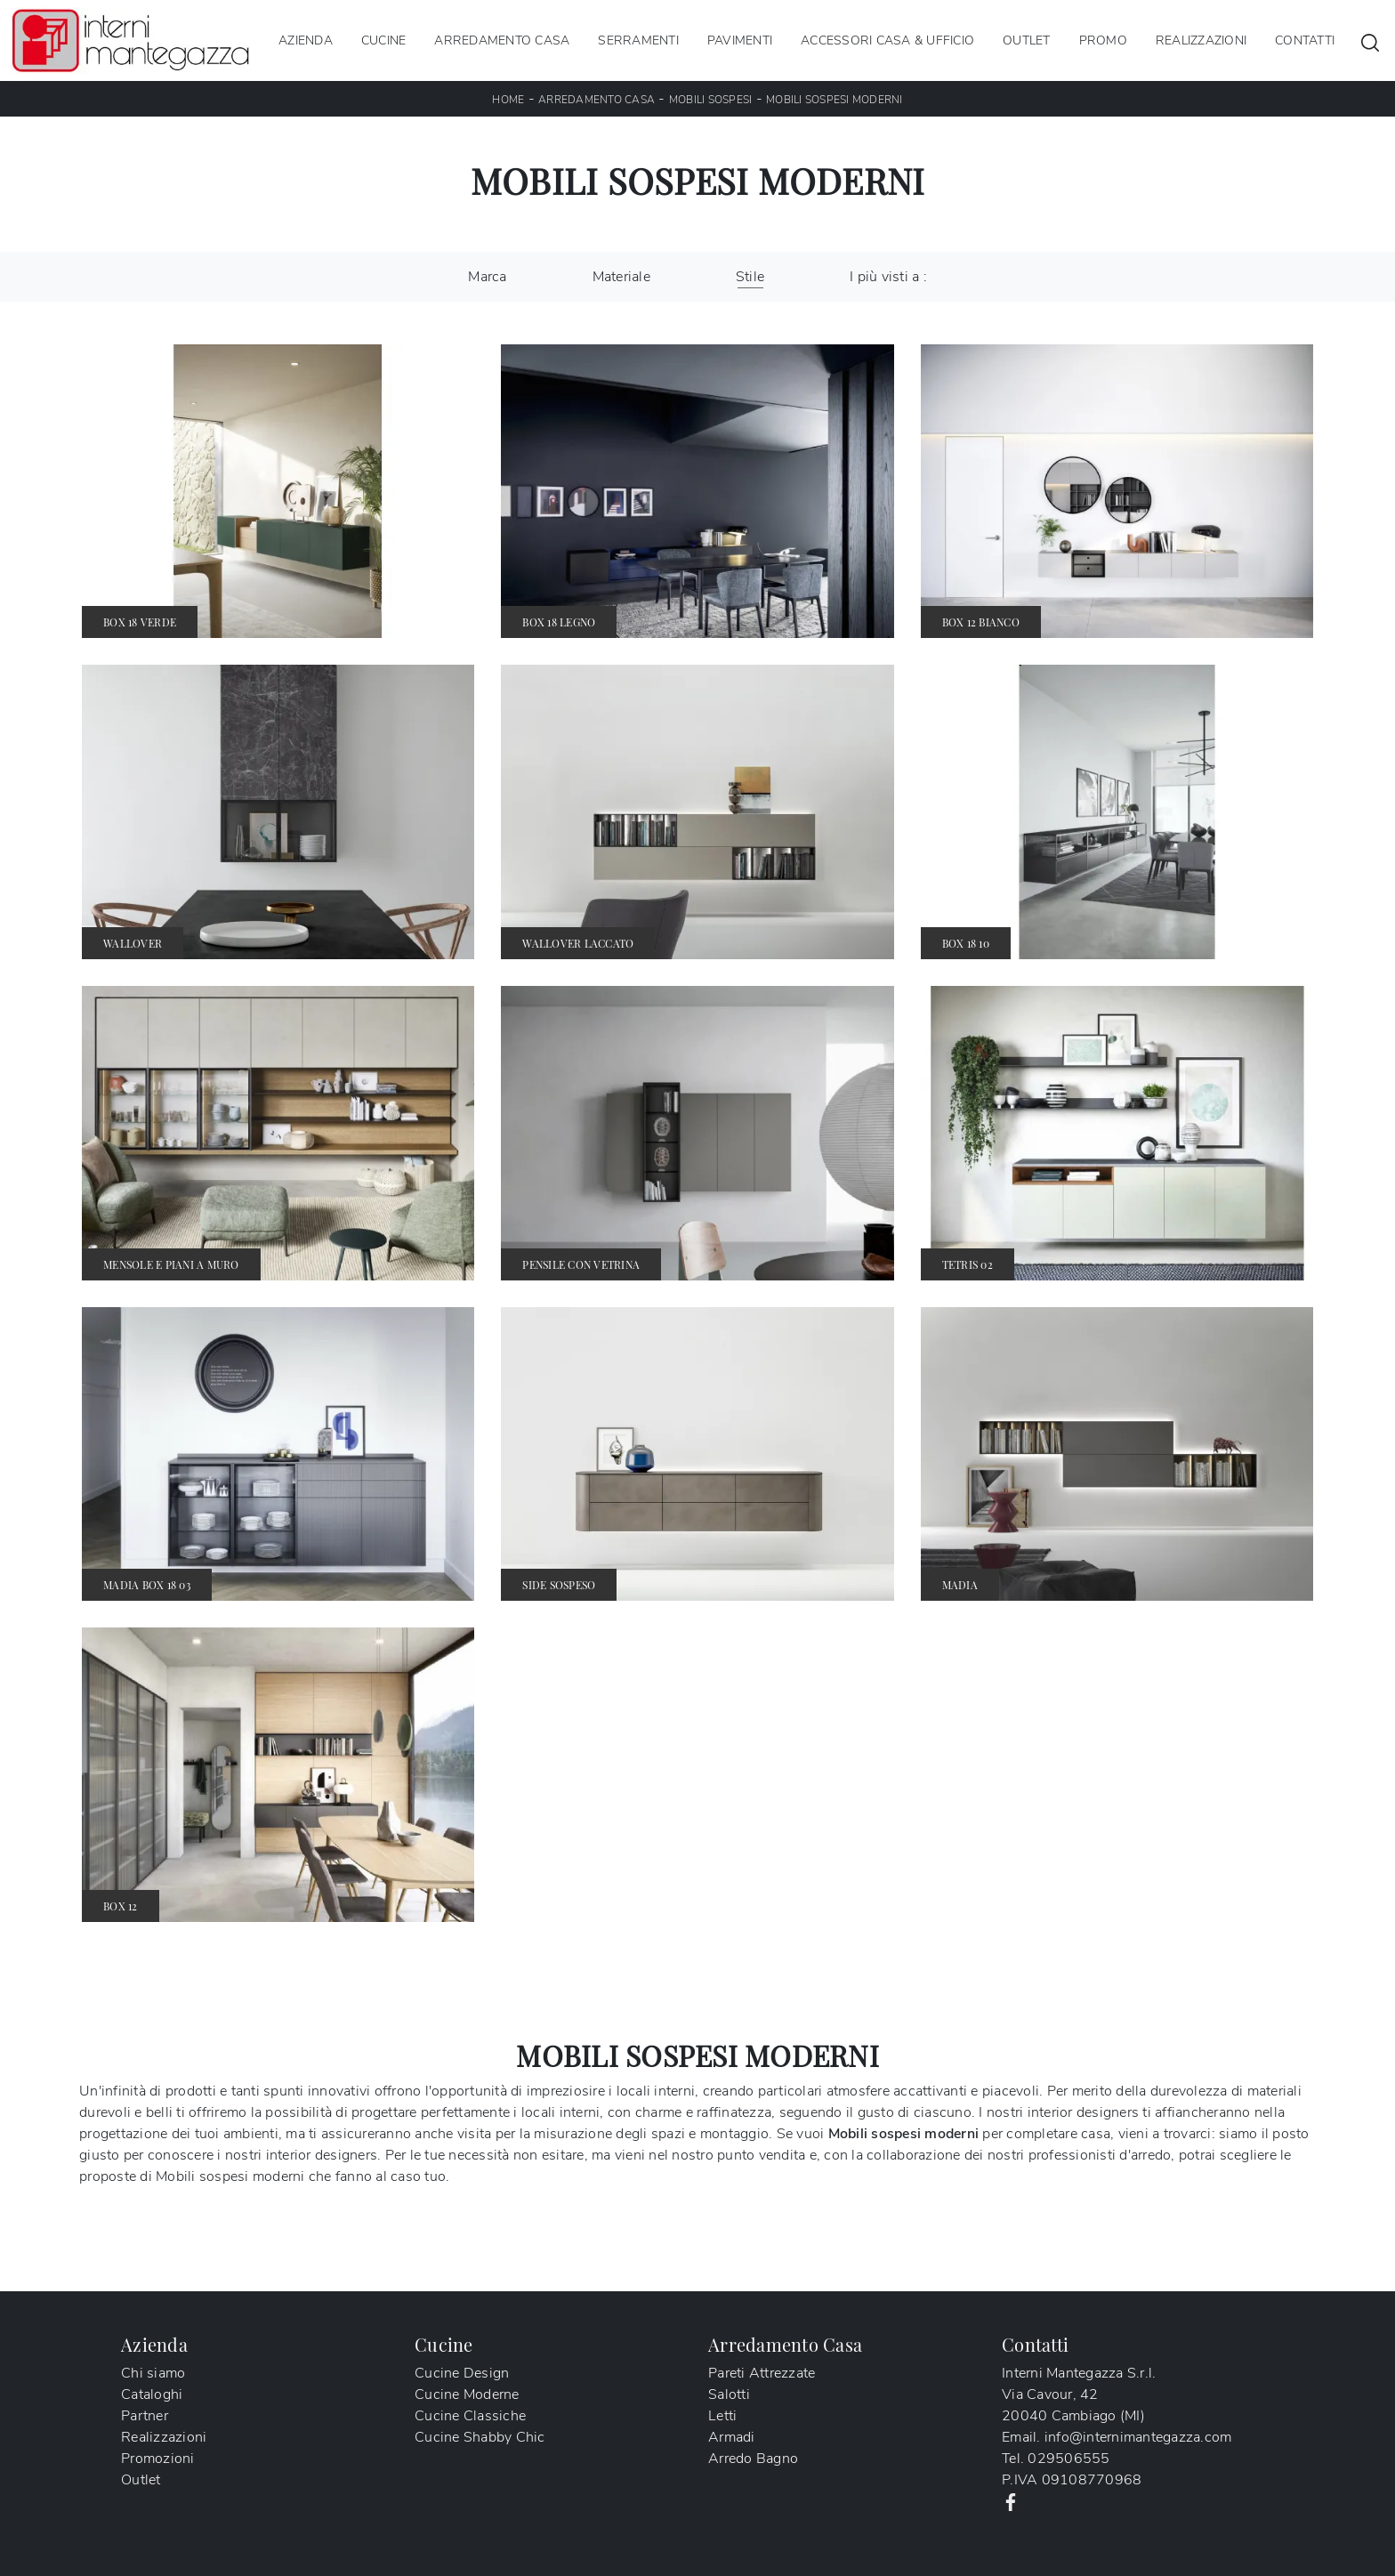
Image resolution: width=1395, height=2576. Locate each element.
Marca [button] (487, 277)
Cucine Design (462, 2373)
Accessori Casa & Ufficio (887, 40)
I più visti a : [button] (888, 277)
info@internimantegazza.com (1138, 2437)
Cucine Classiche (470, 2416)
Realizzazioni (1201, 40)
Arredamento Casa (501, 40)
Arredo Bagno (753, 2458)
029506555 (1068, 2458)
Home (508, 100)
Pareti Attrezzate (761, 2373)
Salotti (729, 2394)
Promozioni (158, 2458)
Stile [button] (750, 277)
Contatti (1305, 40)
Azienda (305, 40)
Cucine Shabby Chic (480, 2437)
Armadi (731, 2437)
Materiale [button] (621, 277)
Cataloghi (151, 2394)
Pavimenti (739, 40)
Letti (722, 2416)
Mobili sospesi (711, 100)
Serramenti (638, 40)
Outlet (1027, 40)
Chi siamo (153, 2373)
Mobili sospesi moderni (834, 100)
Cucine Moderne (467, 2394)
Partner (144, 2416)
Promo (1103, 40)
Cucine (384, 40)
